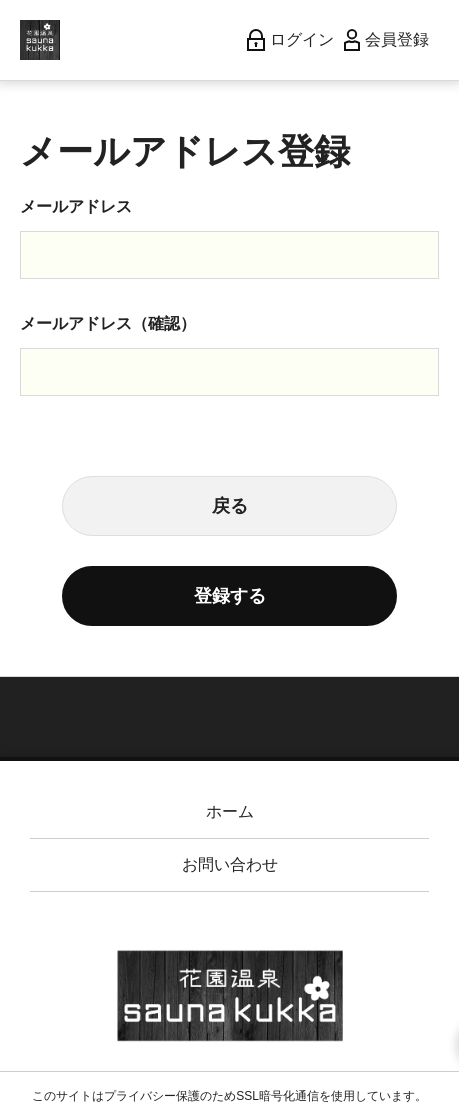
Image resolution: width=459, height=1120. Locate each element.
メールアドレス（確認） (108, 323)
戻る (230, 506)
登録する (230, 596)
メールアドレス (76, 206)
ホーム (230, 811)
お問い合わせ (230, 864)
